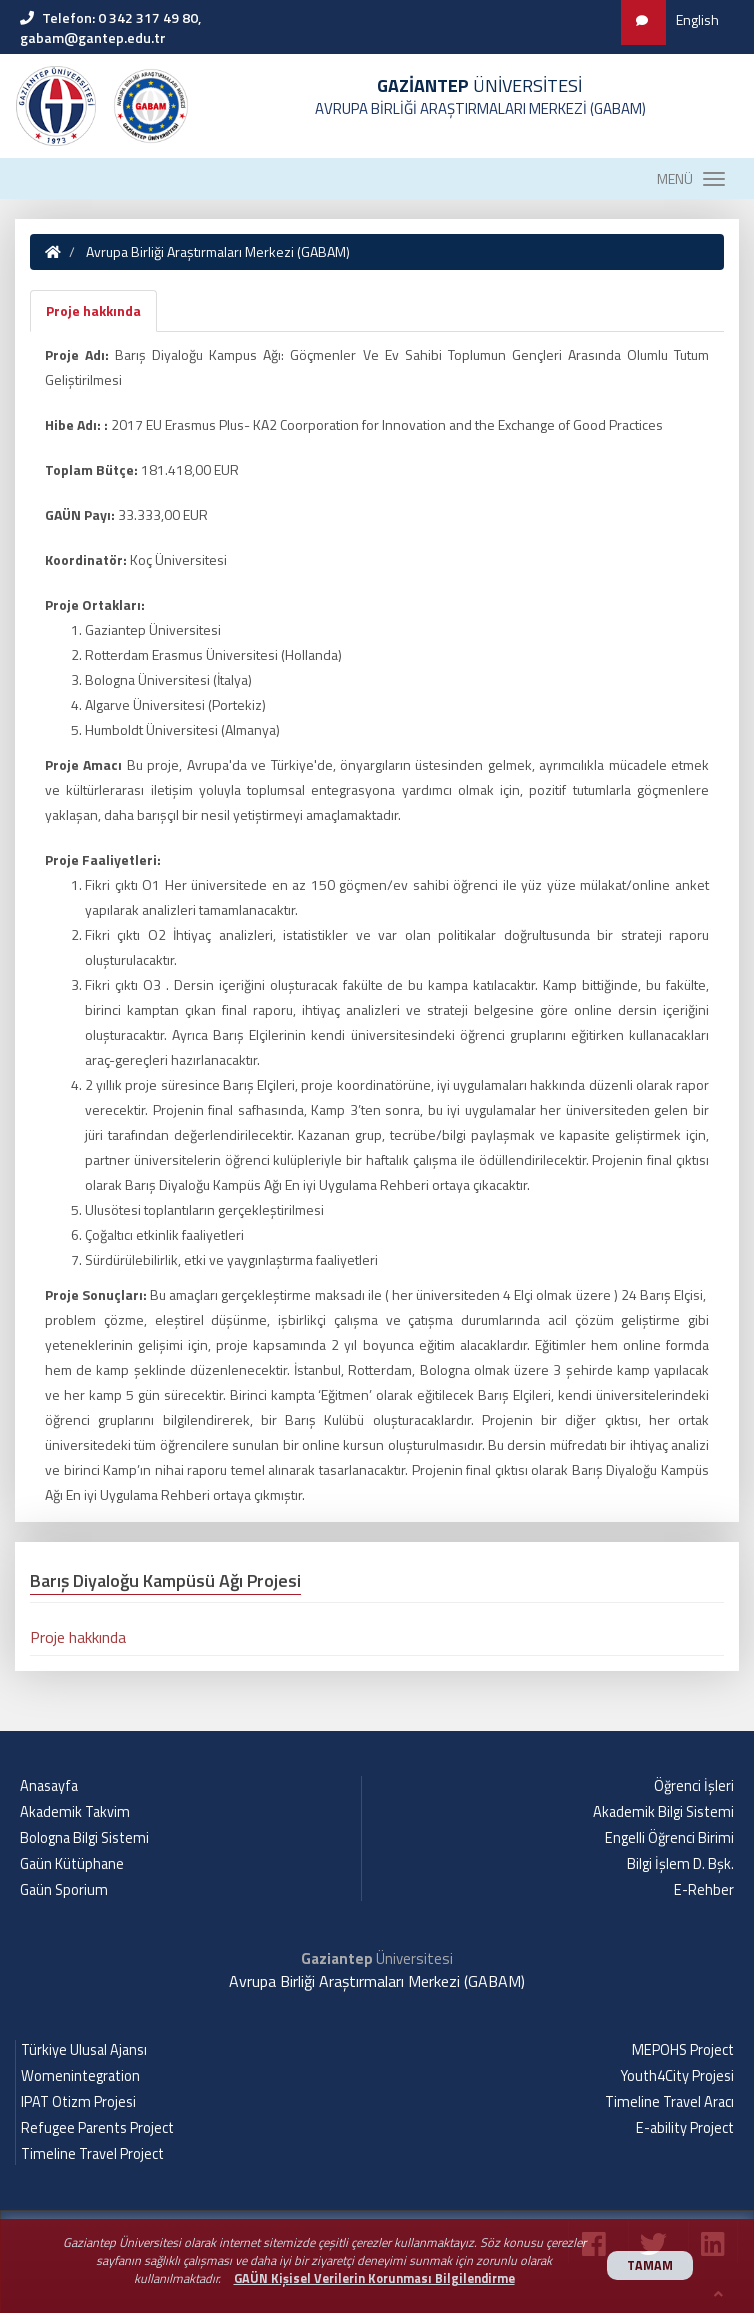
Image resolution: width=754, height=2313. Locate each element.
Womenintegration (80, 2076)
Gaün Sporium (64, 1890)
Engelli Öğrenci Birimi (669, 1838)
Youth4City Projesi (677, 2076)
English (697, 19)
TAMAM (650, 2265)
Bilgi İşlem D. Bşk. (680, 1864)
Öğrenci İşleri (694, 1786)
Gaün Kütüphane (72, 1864)
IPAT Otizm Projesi (78, 2102)
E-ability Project (685, 2128)
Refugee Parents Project (97, 2128)
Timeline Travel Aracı (669, 2102)
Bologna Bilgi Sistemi (84, 1838)
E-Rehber (704, 1890)
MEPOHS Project (683, 2050)
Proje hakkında (93, 310)
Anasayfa (49, 1786)
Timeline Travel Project (92, 2154)
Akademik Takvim (75, 1812)
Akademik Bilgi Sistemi (663, 1812)
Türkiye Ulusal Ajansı (84, 2050)
